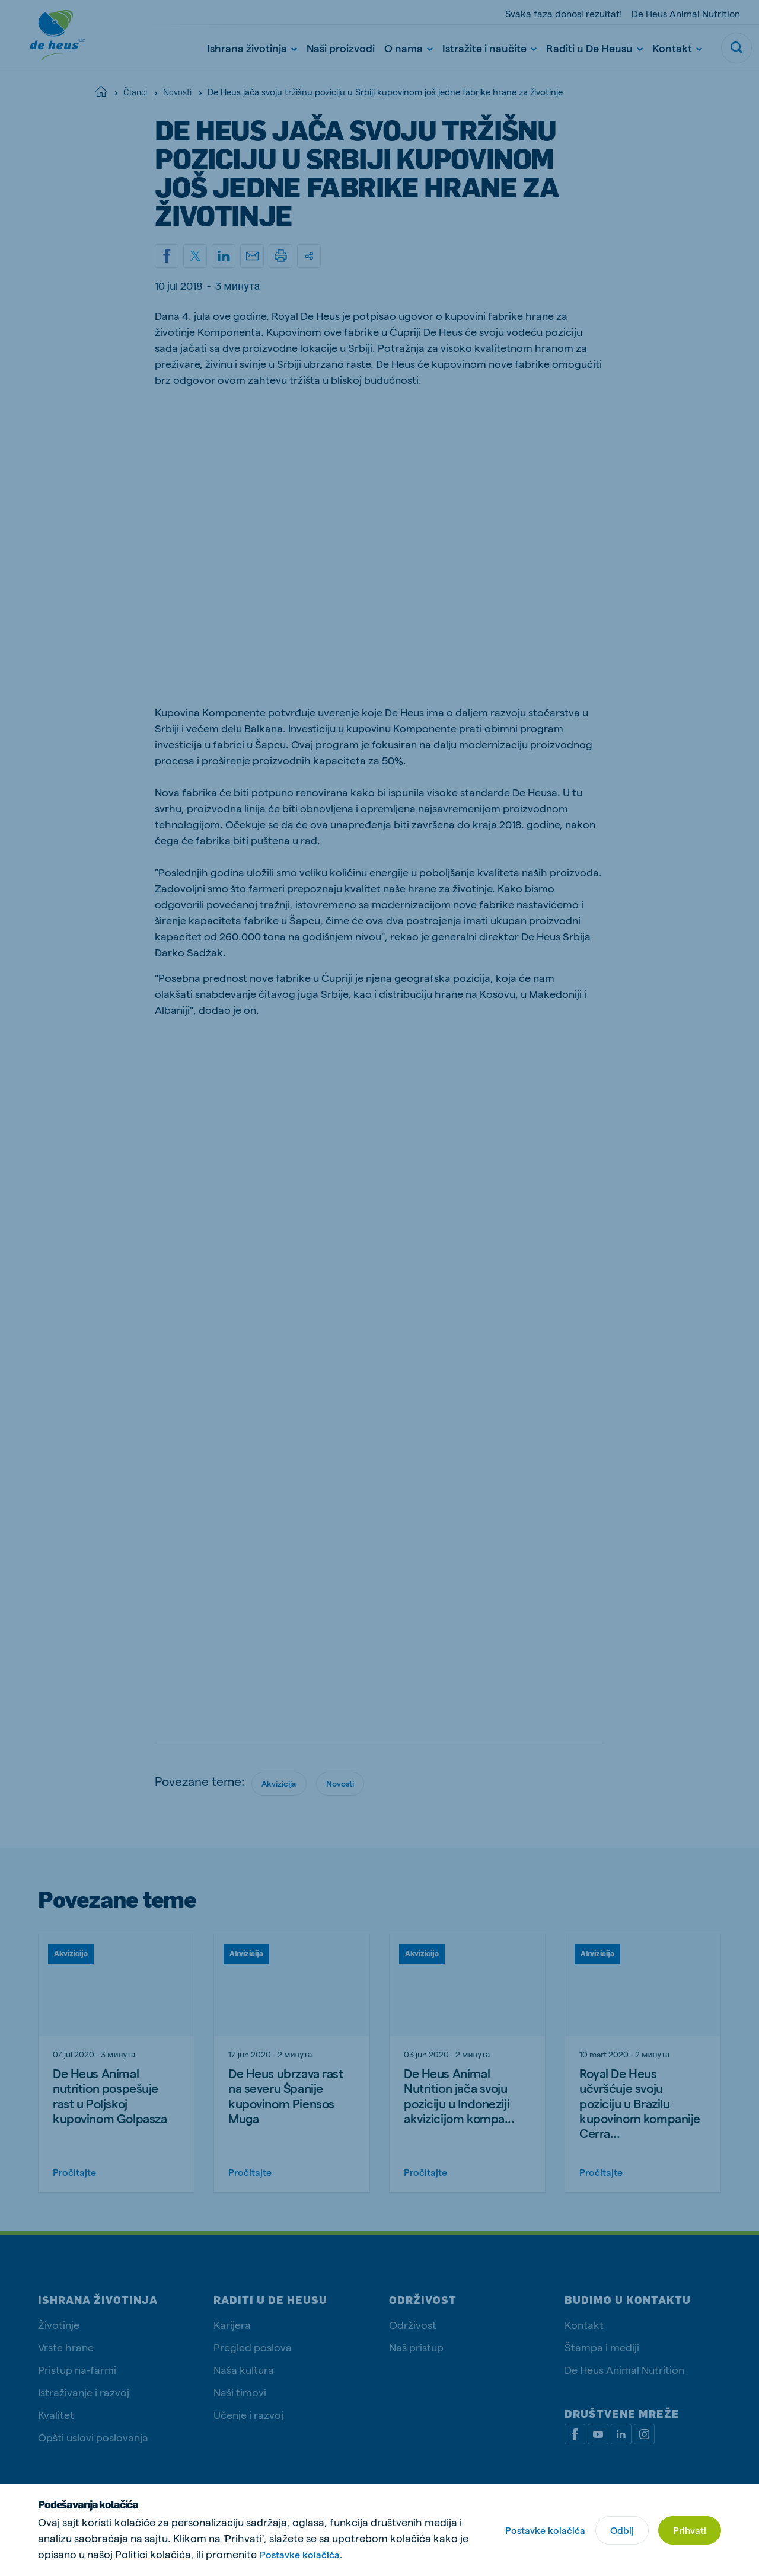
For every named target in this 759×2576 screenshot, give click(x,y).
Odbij (622, 2530)
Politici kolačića (153, 2554)
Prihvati (689, 2530)
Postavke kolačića (545, 2530)
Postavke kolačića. (301, 2554)
